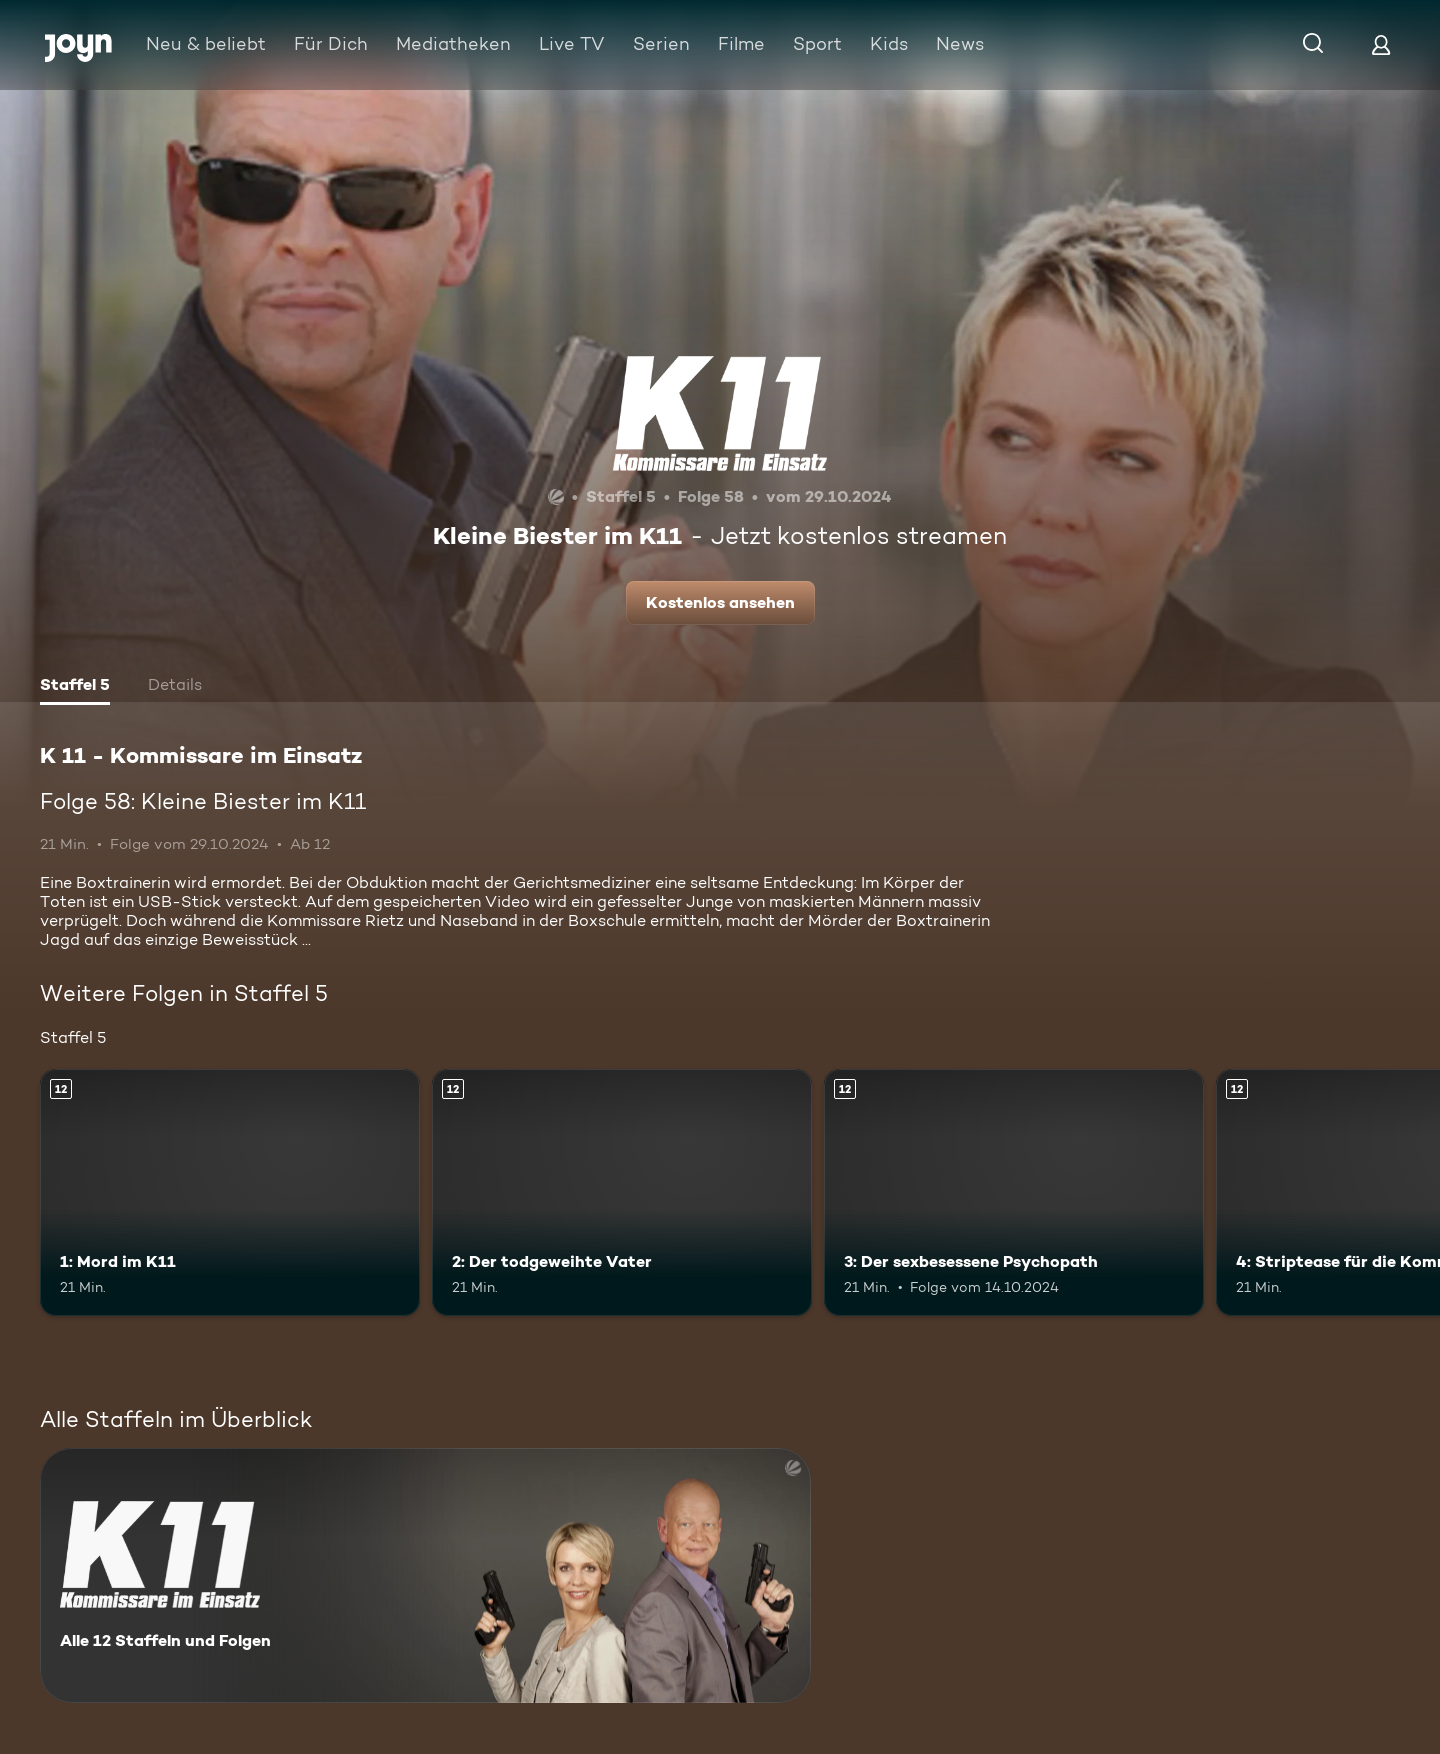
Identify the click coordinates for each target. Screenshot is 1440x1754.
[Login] (1381, 44)
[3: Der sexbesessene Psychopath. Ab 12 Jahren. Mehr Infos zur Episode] (1014, 1192)
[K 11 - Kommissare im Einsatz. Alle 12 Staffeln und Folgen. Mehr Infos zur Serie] (425, 1575)
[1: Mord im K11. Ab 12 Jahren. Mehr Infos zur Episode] (230, 1192)
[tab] (75, 687)
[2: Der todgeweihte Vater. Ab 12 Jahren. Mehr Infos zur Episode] (622, 1192)
